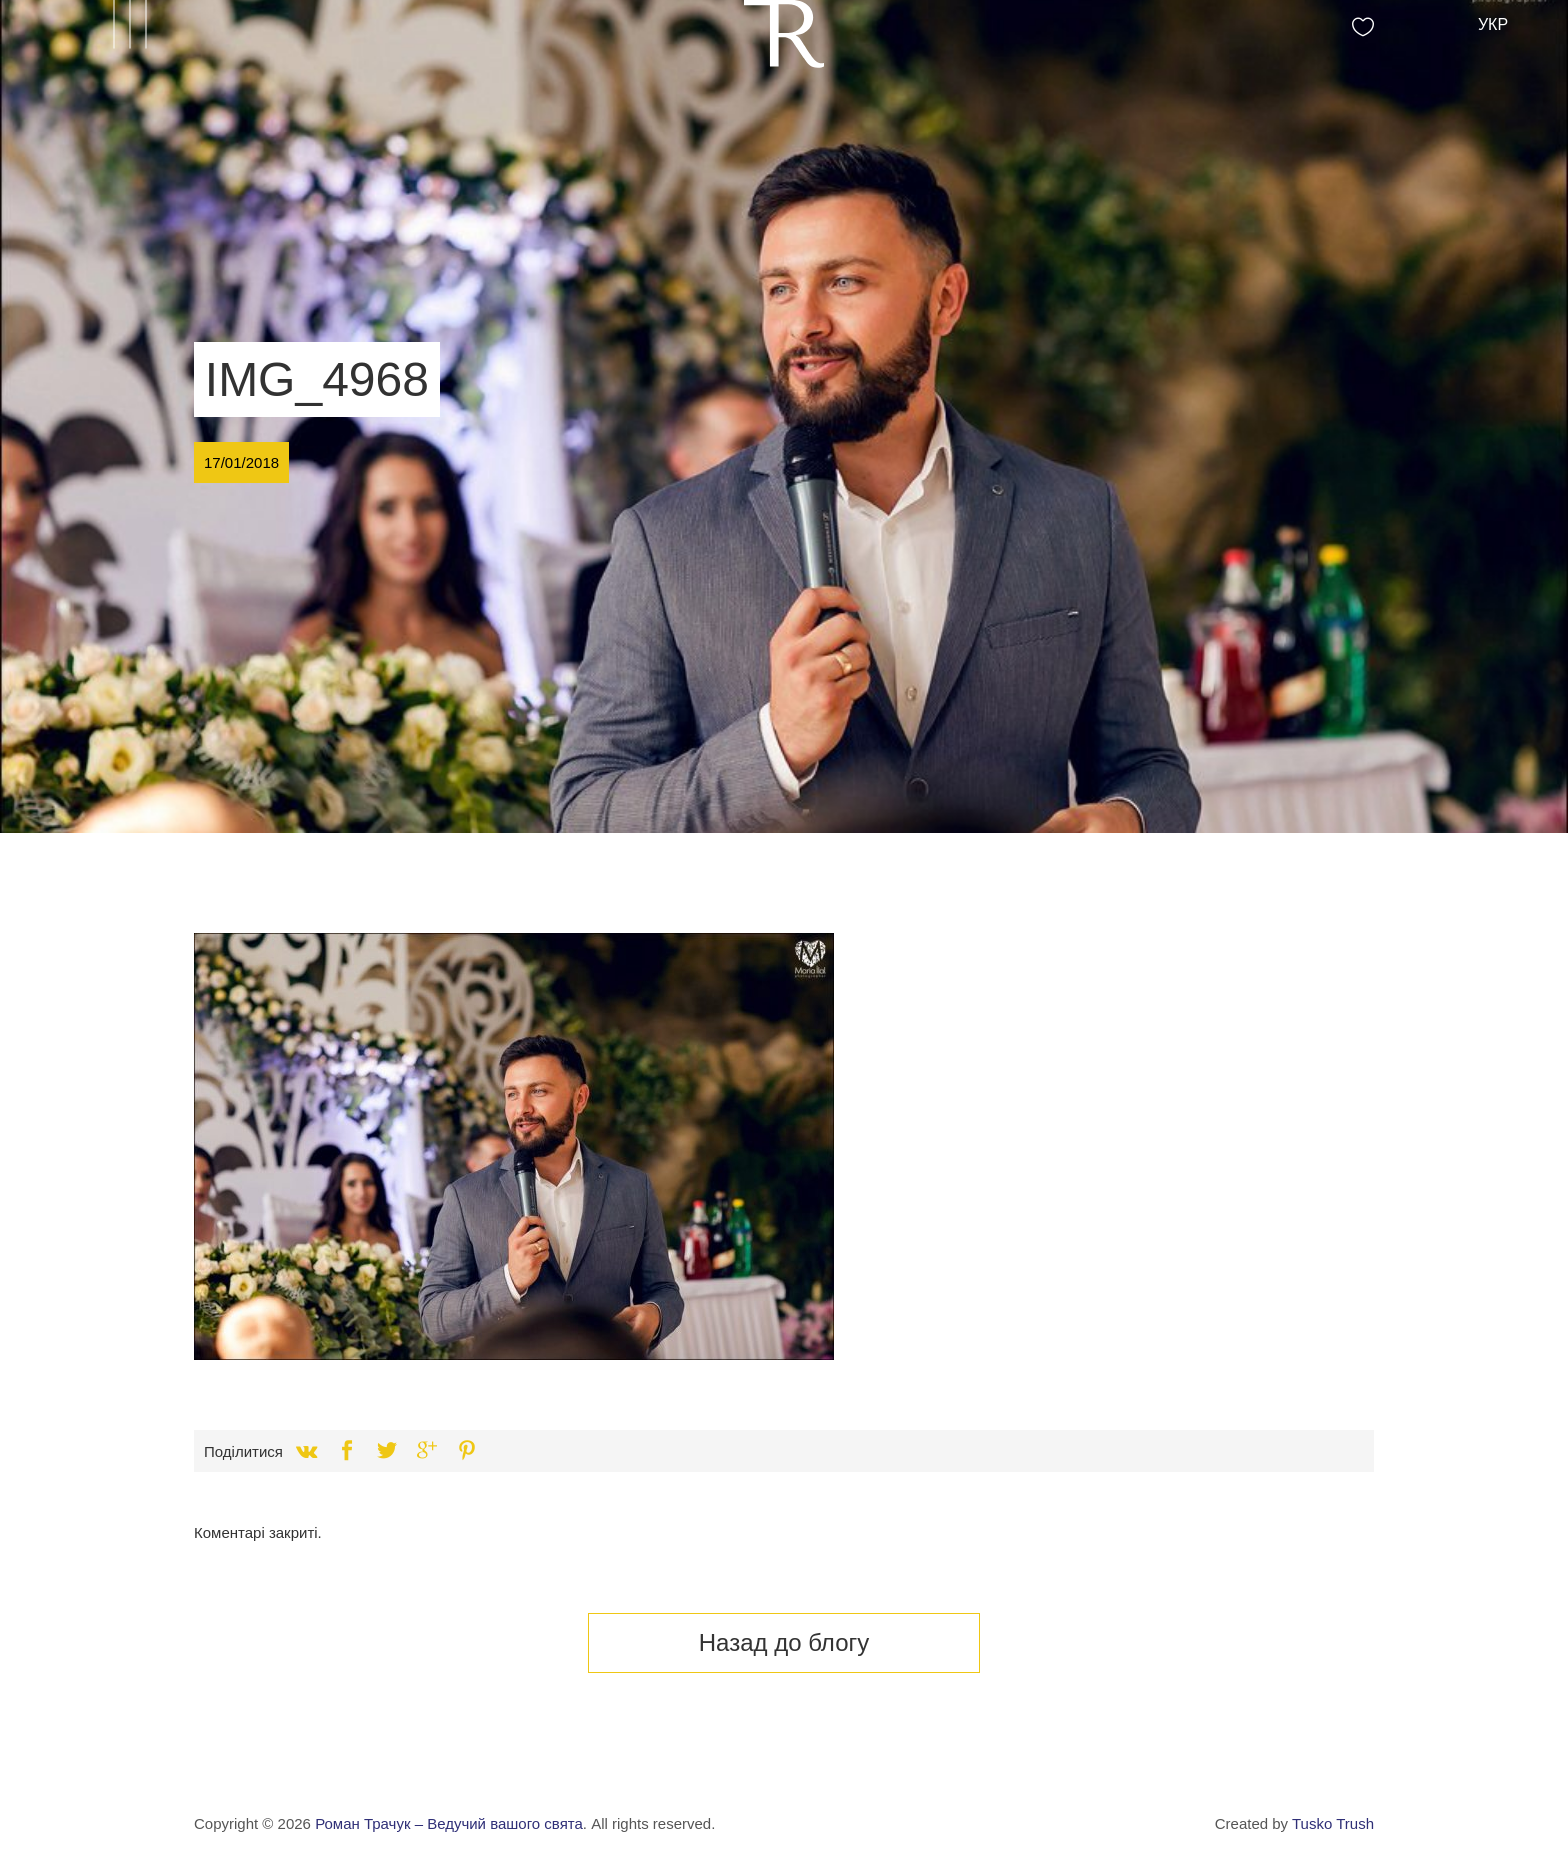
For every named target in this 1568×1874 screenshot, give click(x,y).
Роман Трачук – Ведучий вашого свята (449, 1823)
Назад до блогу (784, 1642)
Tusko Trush (1333, 1823)
